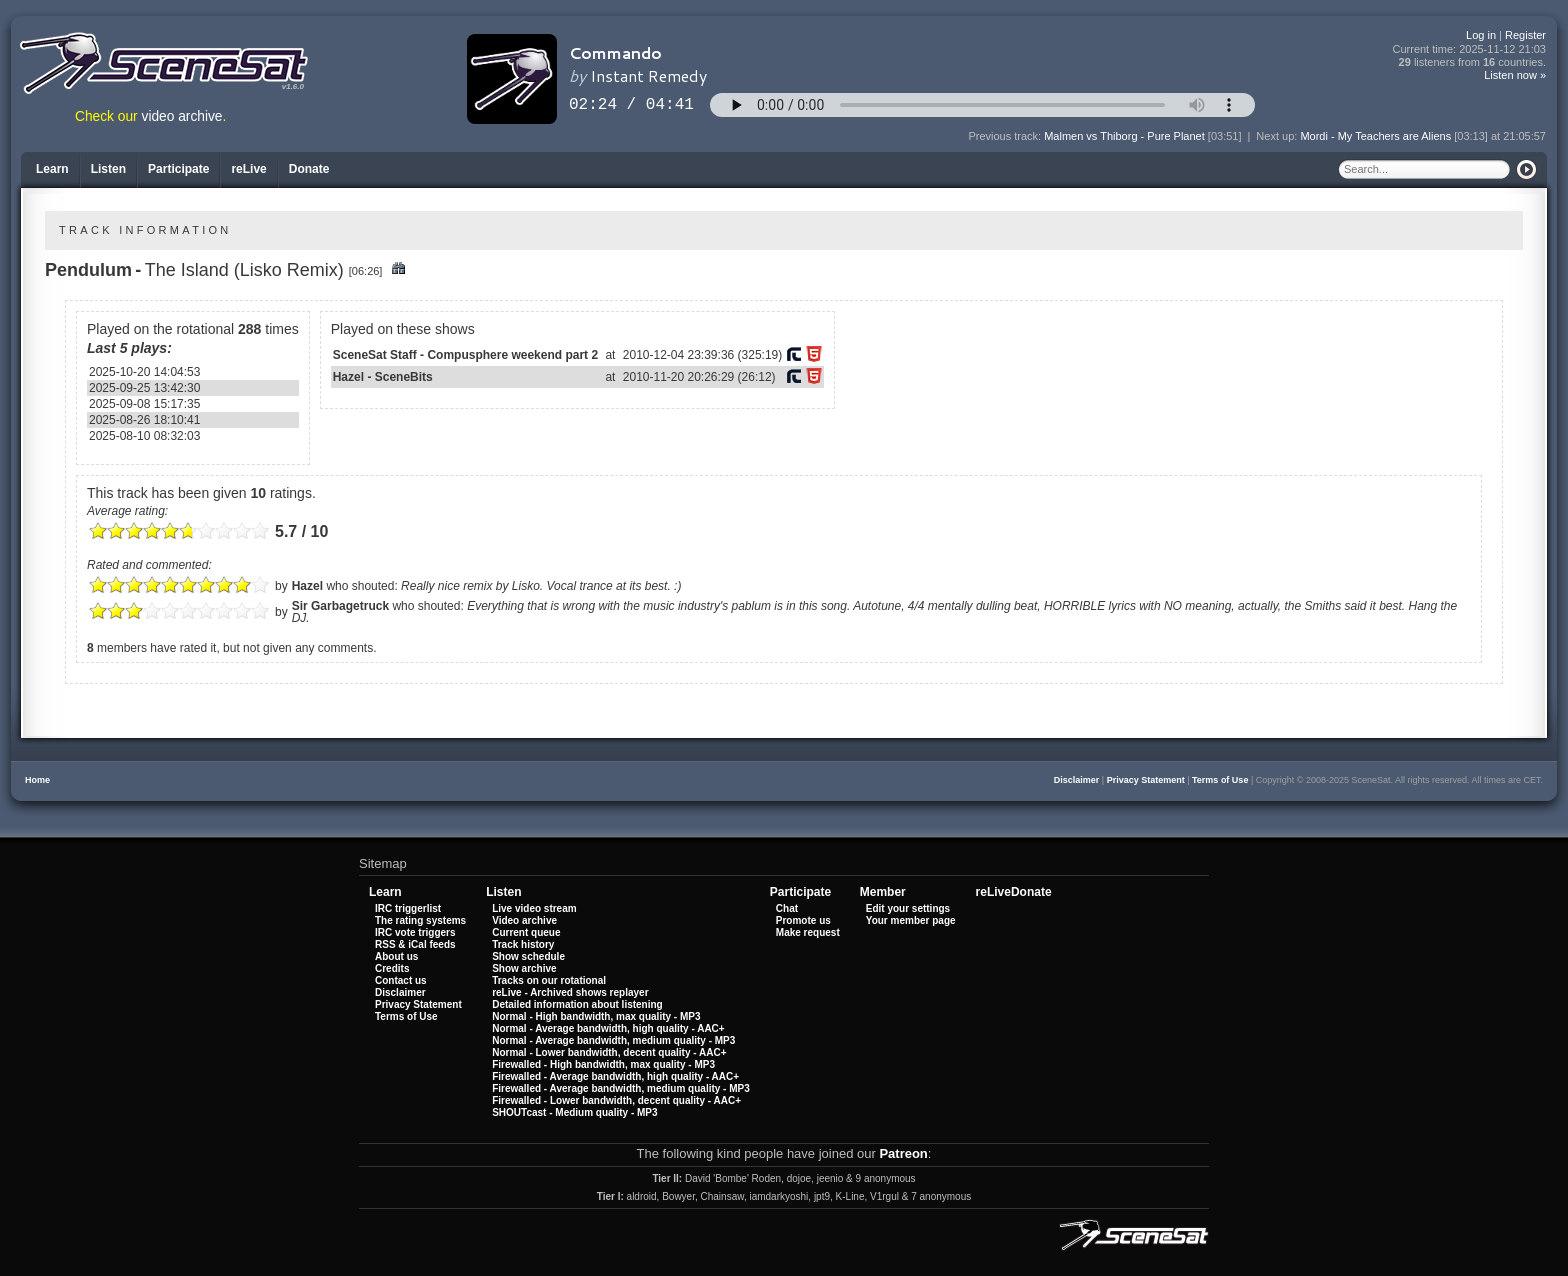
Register (1525, 35)
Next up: (1278, 136)
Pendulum (88, 270)
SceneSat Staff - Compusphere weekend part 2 (465, 355)
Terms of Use (1220, 780)
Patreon (903, 1153)
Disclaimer (1077, 780)
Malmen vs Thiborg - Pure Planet (1124, 136)
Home (37, 780)
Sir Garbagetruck (340, 606)
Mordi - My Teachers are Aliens (1375, 136)
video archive (182, 116)
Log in (1481, 35)
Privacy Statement (1146, 780)
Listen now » (1515, 75)
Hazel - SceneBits (383, 377)
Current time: (1470, 49)
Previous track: (1006, 136)
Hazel (307, 586)
